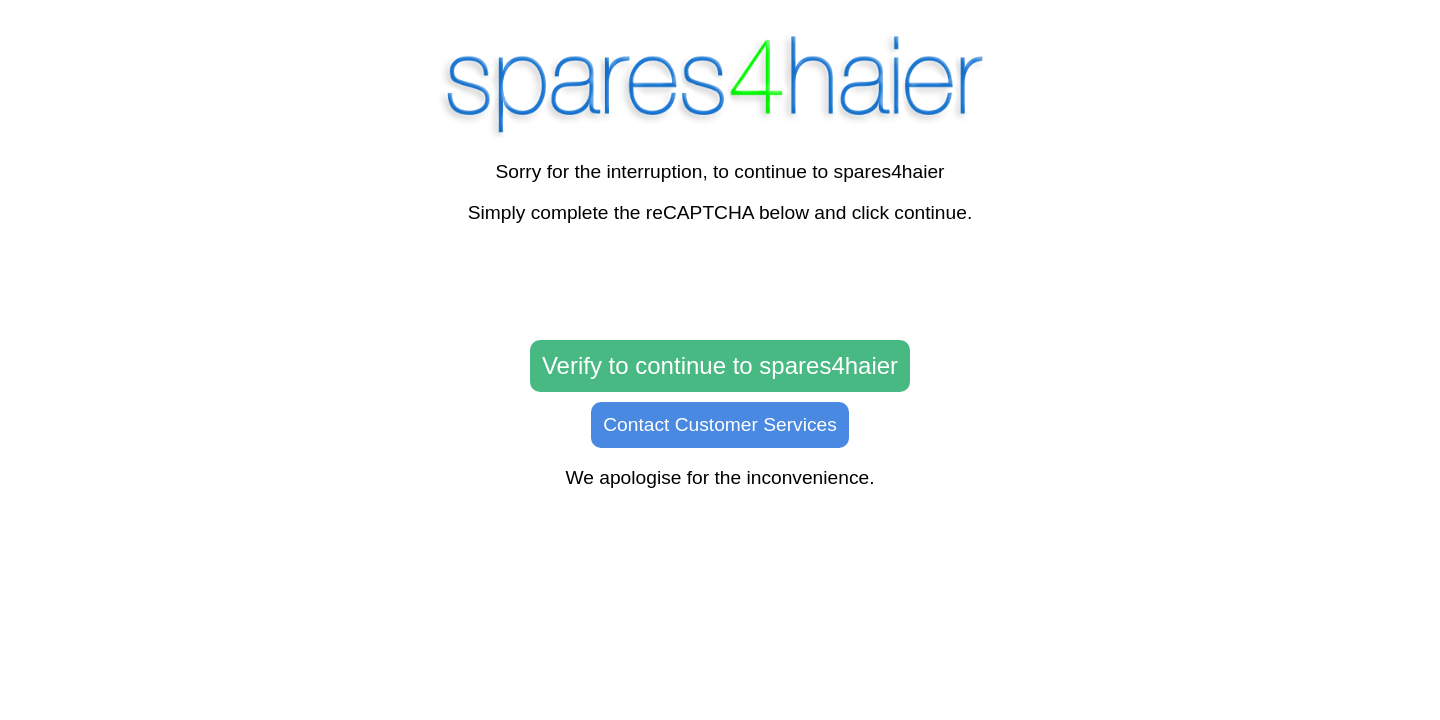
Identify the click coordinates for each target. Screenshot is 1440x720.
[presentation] (720, 283)
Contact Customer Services (720, 424)
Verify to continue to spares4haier (720, 365)
